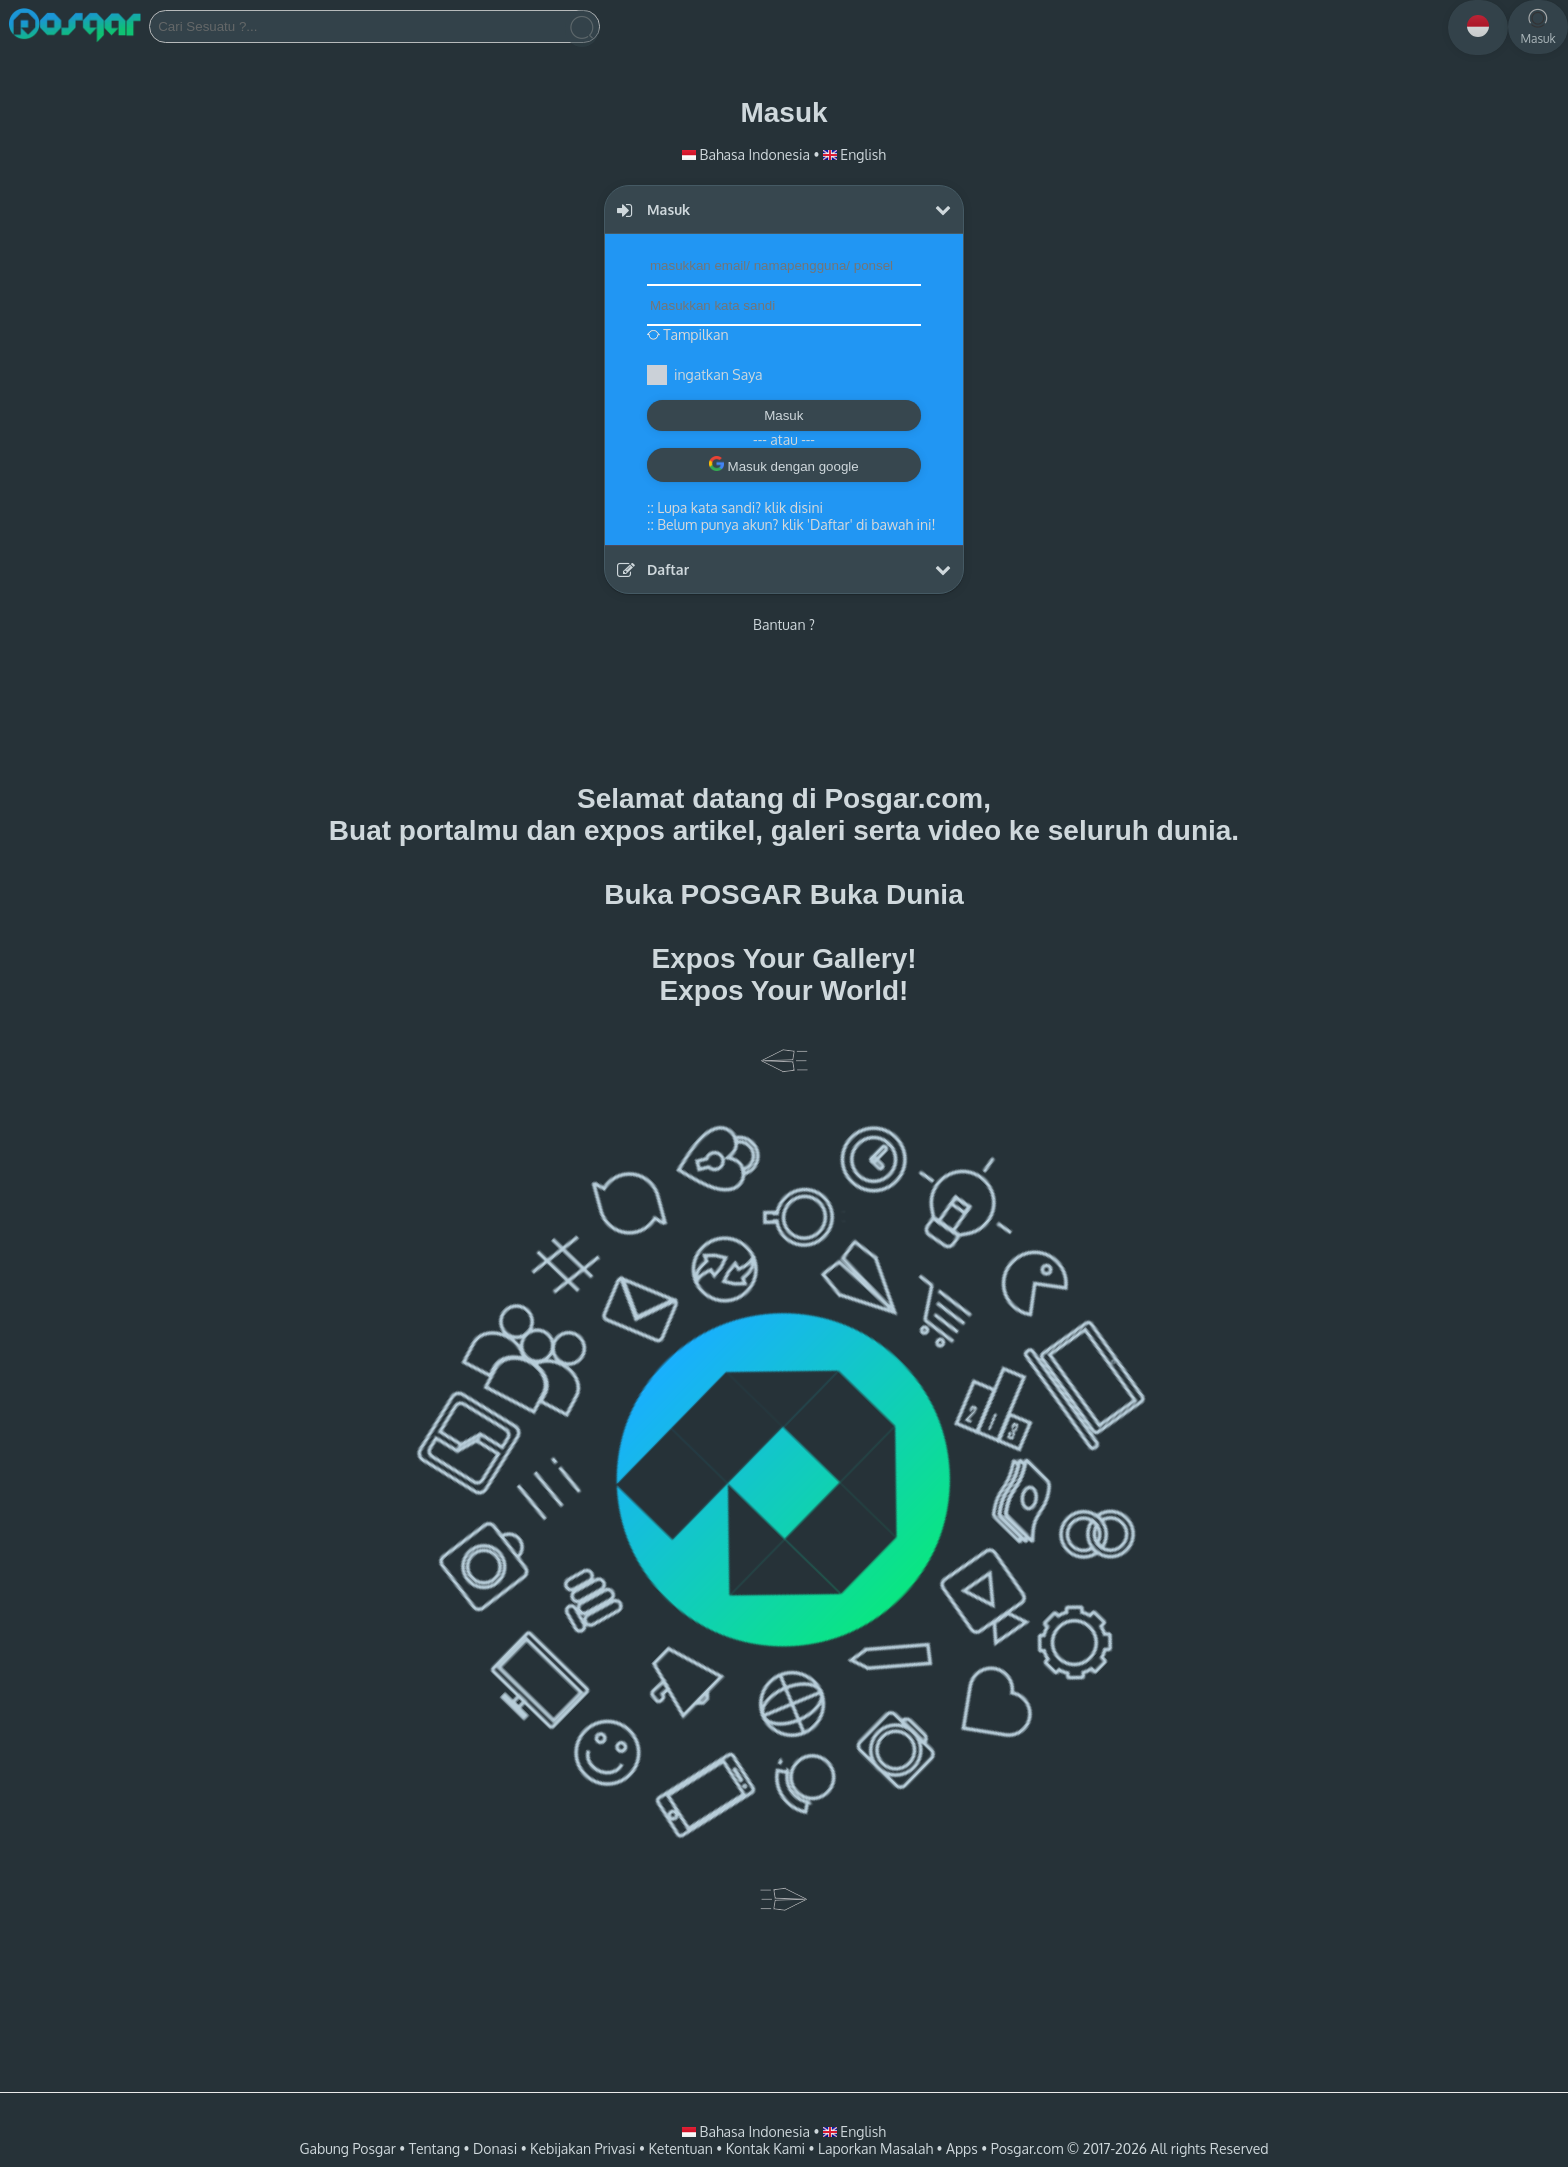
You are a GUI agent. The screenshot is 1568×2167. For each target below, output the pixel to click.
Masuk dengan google (784, 465)
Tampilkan (688, 334)
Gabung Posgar (347, 2148)
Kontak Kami (765, 2148)
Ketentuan (680, 2148)
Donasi (495, 2148)
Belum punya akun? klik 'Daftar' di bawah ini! (796, 524)
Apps (962, 2148)
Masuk (783, 415)
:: (735, 507)
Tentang (434, 2148)
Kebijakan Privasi (582, 2148)
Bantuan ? (784, 624)
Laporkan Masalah (875, 2148)
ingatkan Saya (718, 374)
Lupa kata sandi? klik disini (740, 507)
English (854, 154)
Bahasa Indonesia (747, 154)
